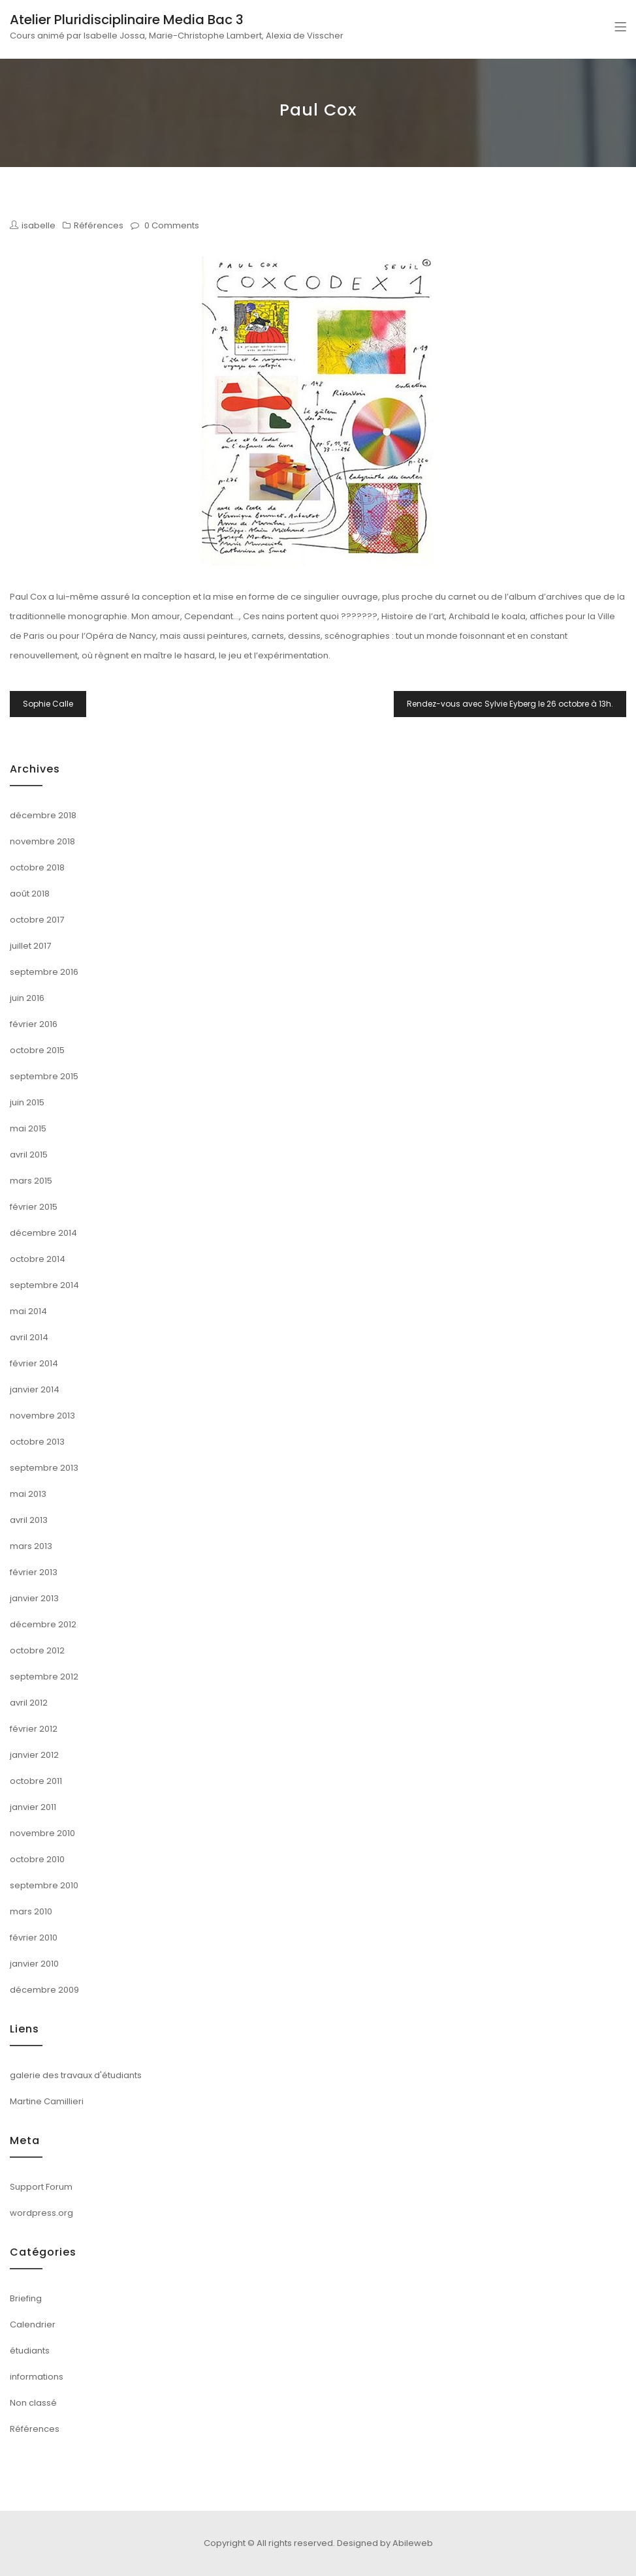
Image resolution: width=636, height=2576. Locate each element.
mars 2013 (31, 1546)
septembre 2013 (44, 1468)
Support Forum (41, 2187)
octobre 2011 (36, 1781)
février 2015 (33, 1207)
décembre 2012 (43, 1624)
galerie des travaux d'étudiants (76, 2075)
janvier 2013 (34, 1598)
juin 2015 (27, 1102)
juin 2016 (27, 998)
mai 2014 (28, 1311)
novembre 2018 (42, 841)
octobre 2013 (37, 1441)
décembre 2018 (43, 815)
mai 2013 (28, 1494)
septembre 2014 (44, 1285)
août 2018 (30, 893)
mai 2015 (28, 1128)
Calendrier (33, 2324)
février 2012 (33, 1729)
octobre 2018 (37, 867)
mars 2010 (31, 1911)
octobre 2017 (37, 919)
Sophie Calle (48, 703)
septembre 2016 (44, 972)
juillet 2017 (30, 946)
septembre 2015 (44, 1076)
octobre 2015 (37, 1050)
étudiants (30, 2350)
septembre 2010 (44, 1885)
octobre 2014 (37, 1259)
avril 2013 (29, 1520)
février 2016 (33, 1024)
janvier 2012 (34, 1755)
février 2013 (33, 1572)
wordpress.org (41, 2213)
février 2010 (33, 1937)
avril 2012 (29, 1702)
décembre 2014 (43, 1233)
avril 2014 (29, 1337)
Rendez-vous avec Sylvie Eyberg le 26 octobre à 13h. (510, 703)
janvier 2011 (33, 1807)
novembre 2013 (42, 1415)
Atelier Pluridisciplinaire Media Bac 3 (127, 19)
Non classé (33, 2403)
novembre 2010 (42, 1833)
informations (36, 2376)
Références (98, 225)
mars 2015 (31, 1180)
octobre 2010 (37, 1859)
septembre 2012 (44, 1676)
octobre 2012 (37, 1650)
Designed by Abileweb (385, 2543)
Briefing (26, 2298)
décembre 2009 (44, 1990)
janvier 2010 (34, 1963)
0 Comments (171, 225)
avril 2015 (29, 1154)
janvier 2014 (34, 1389)
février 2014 (34, 1363)
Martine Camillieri (47, 2101)
